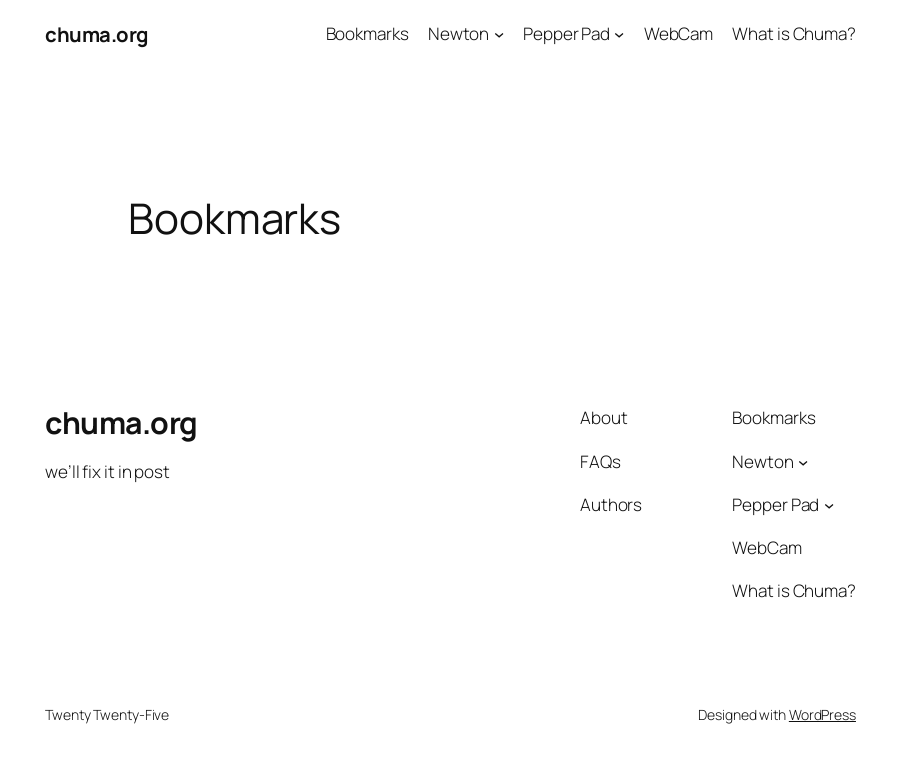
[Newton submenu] (499, 34)
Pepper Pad (566, 33)
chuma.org (96, 34)
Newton (458, 33)
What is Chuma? (794, 33)
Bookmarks (367, 33)
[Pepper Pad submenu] (619, 34)
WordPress (822, 714)
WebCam (678, 33)
